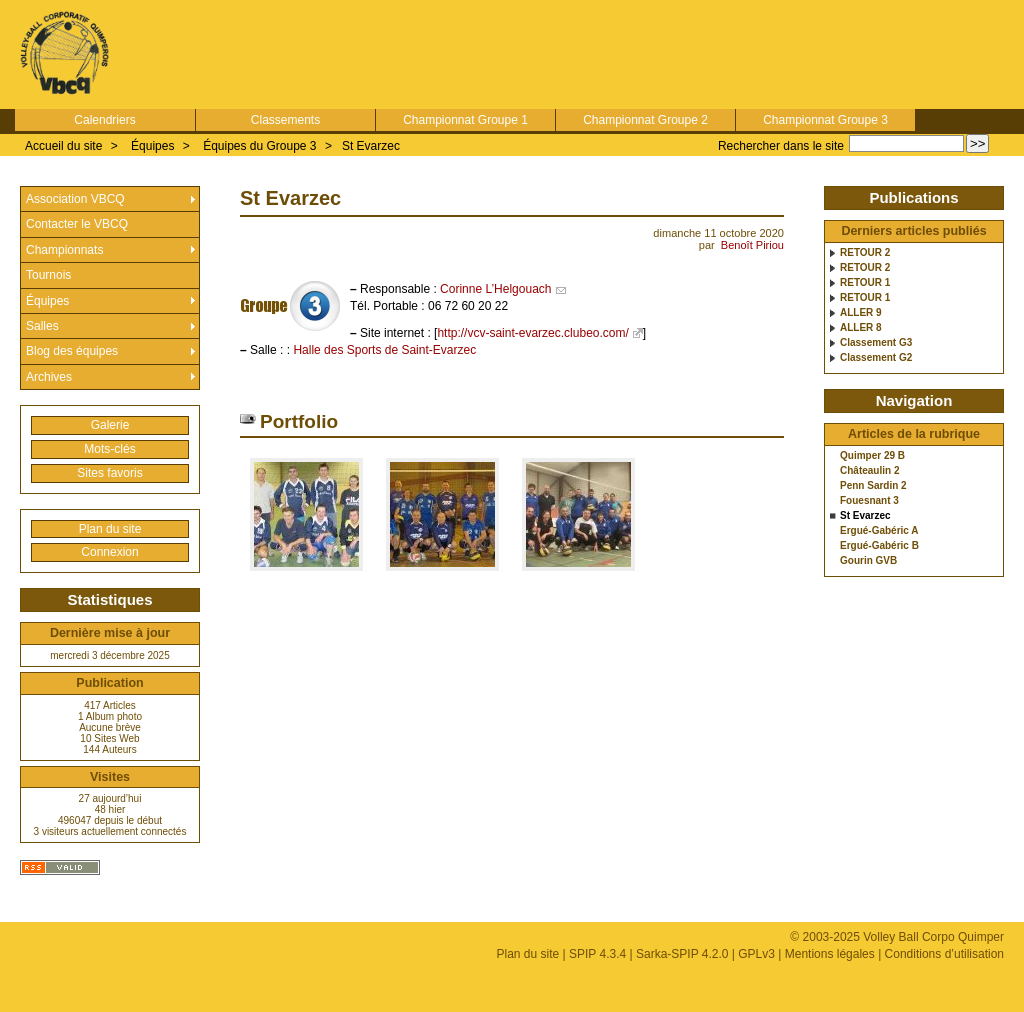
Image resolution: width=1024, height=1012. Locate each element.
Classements (285, 120)
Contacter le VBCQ (77, 224)
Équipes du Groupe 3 (259, 146)
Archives (49, 377)
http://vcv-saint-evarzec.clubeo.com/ (532, 333)
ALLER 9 (861, 313)
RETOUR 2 (865, 253)
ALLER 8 (861, 328)
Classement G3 (876, 343)
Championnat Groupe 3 (825, 120)
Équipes (152, 146)
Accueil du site (63, 146)
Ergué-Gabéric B (879, 546)
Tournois (48, 275)
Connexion (109, 552)
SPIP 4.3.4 (597, 954)
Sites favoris (109, 473)
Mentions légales (830, 954)
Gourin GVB (868, 561)
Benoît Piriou (752, 245)
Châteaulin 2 (869, 471)
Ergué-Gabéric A (879, 531)
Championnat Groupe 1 (465, 120)
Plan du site (110, 529)
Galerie (110, 425)
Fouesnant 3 (869, 501)
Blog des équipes (72, 351)
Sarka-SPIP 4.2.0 (682, 954)
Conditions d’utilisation (944, 954)
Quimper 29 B (872, 456)
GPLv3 (756, 954)
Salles (42, 326)
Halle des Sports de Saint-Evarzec (384, 350)
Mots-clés (109, 449)
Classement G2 (876, 358)
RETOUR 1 (865, 283)
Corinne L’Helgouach (495, 289)
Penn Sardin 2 (873, 486)
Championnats (64, 250)
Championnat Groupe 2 (645, 120)
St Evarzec (371, 146)
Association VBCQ (75, 199)
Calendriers (104, 120)
